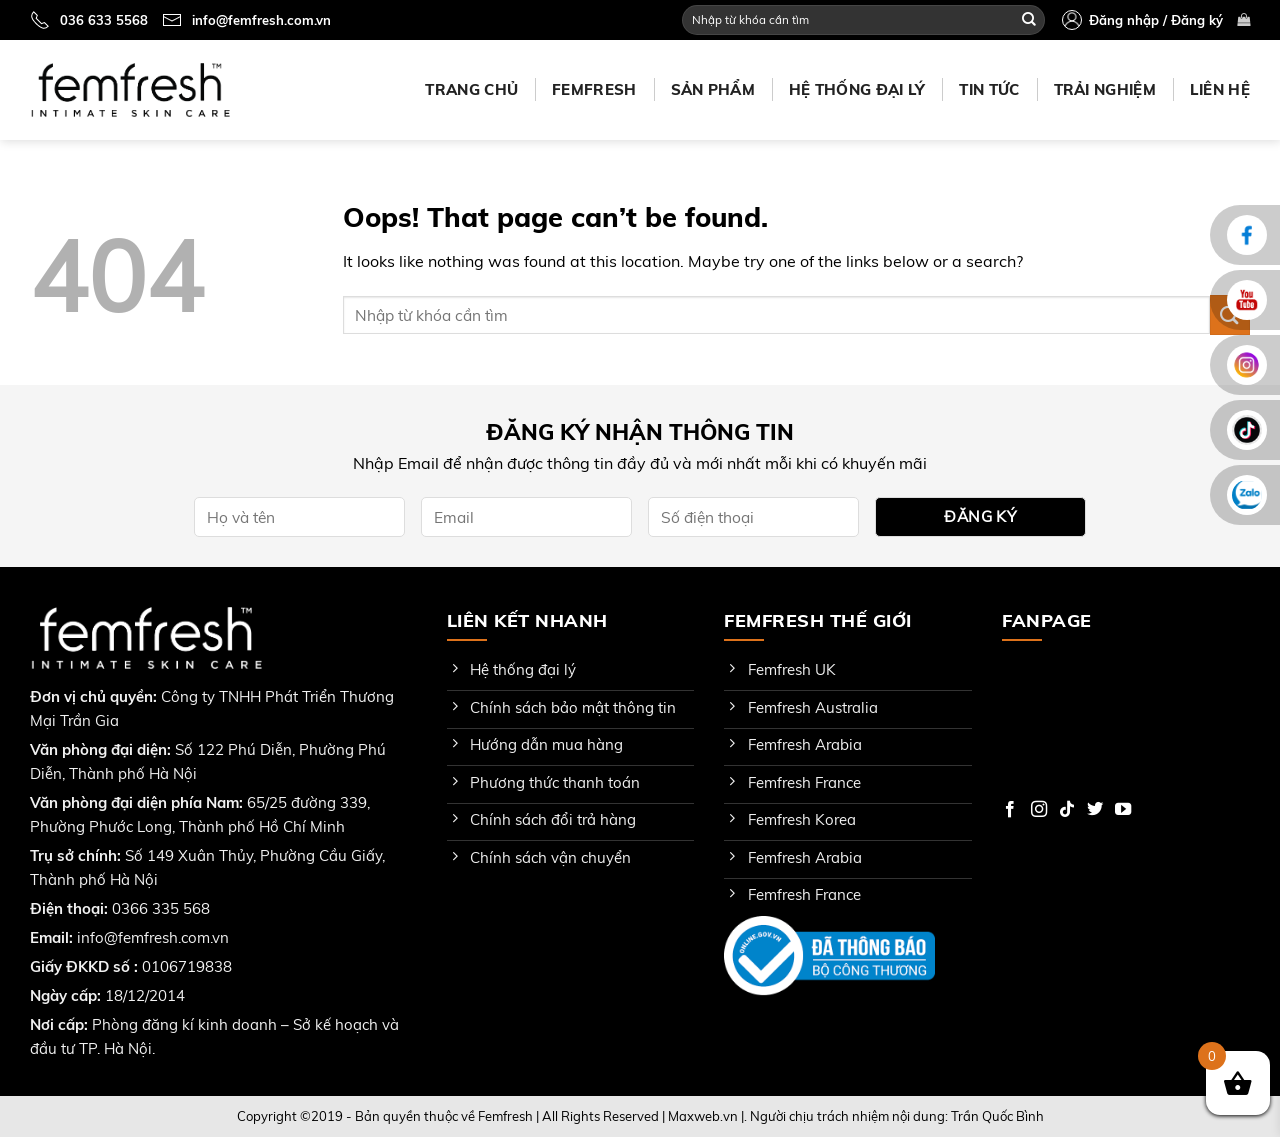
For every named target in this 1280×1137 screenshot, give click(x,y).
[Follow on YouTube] (1123, 810)
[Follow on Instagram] (1039, 810)
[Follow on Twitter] (1095, 810)
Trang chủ (471, 89)
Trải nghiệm (1105, 89)
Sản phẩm (713, 89)
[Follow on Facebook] (1010, 810)
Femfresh (594, 89)
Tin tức (989, 89)
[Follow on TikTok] (1067, 810)
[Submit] (1029, 20)
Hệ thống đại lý (857, 89)
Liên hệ (1220, 89)
